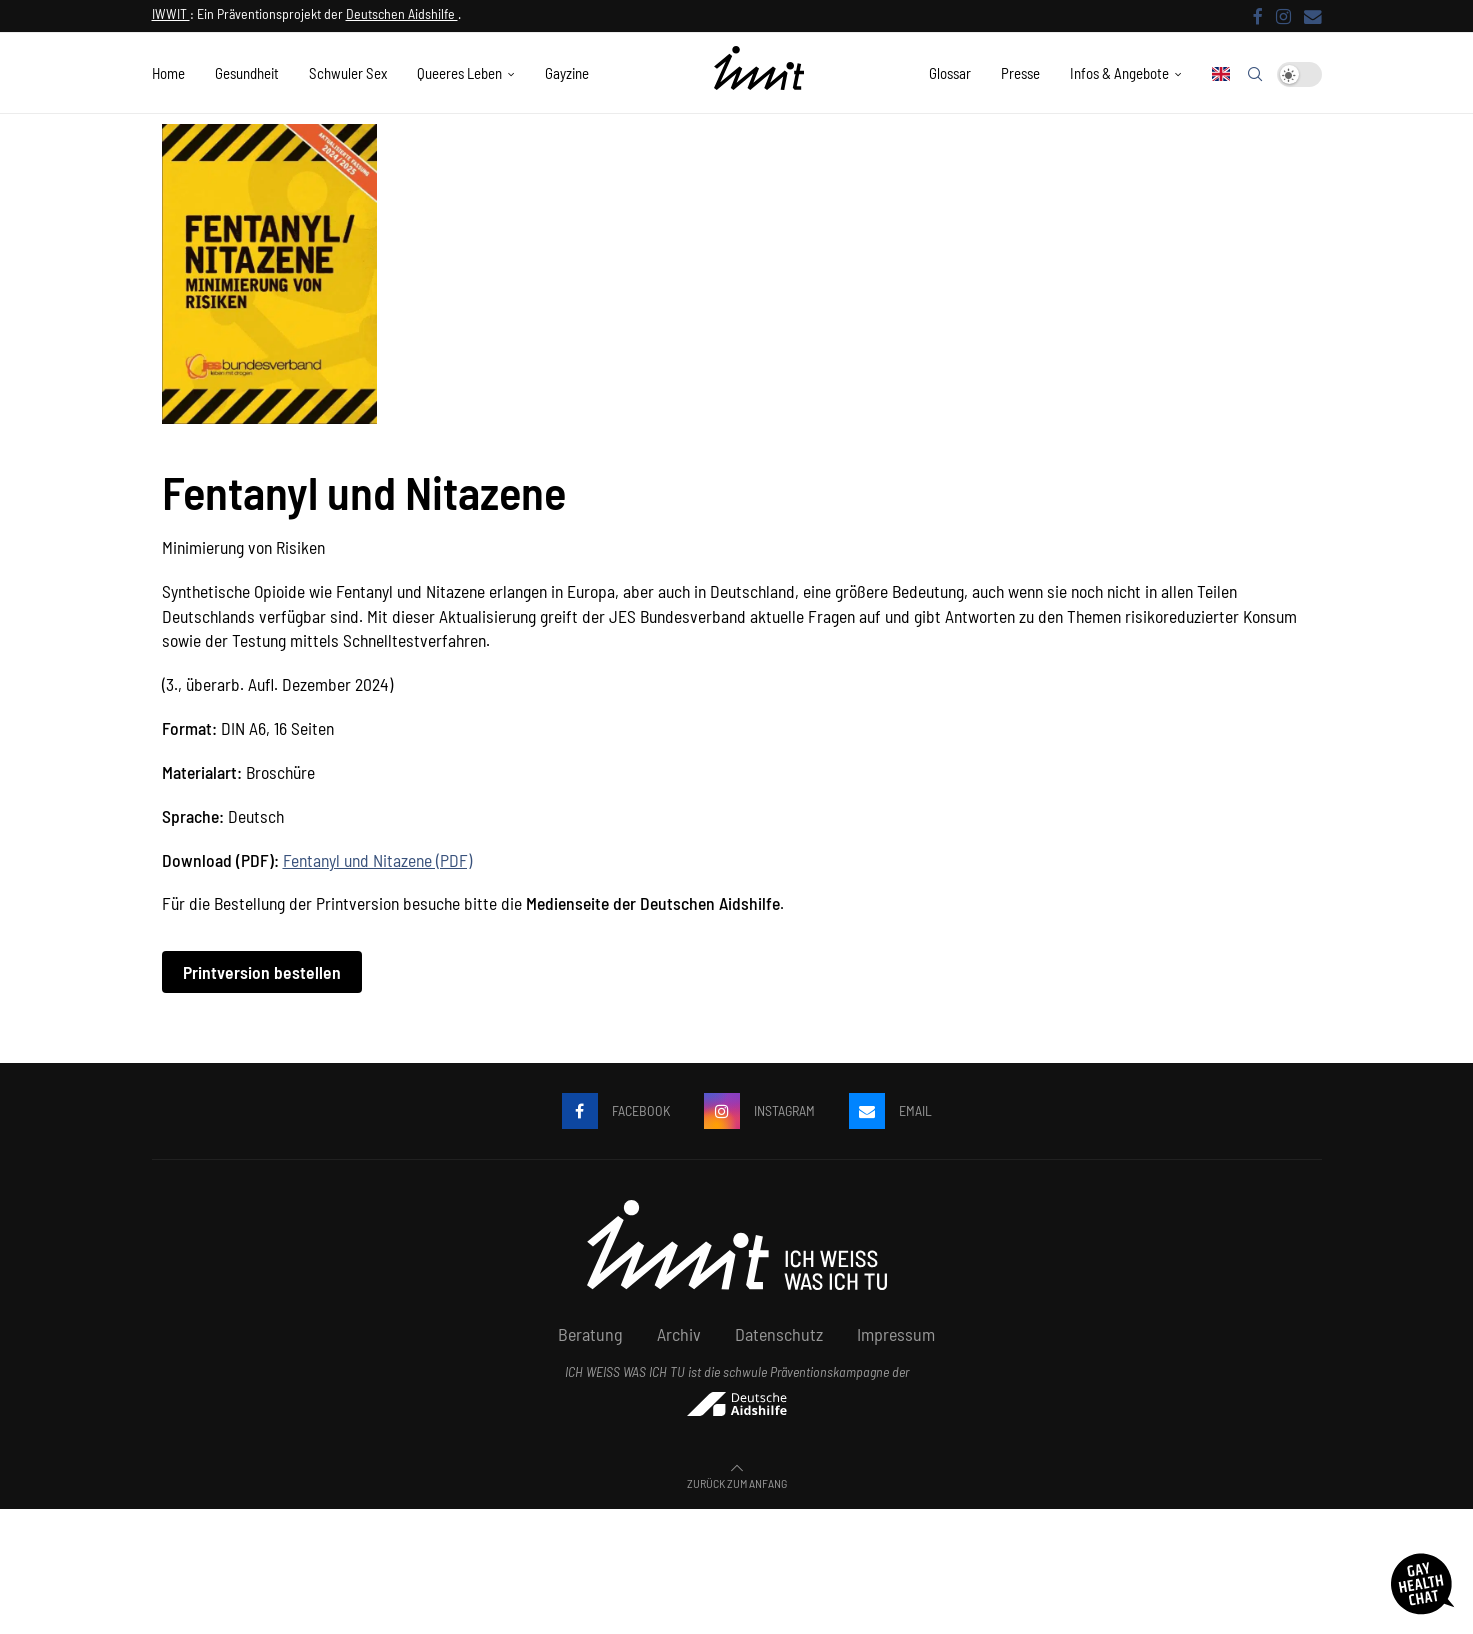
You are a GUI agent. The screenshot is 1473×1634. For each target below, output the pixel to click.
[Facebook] (1258, 16)
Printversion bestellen (262, 972)
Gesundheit (247, 73)
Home (168, 73)
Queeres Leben (459, 73)
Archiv (679, 1334)
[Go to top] (737, 1481)
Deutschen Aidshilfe (402, 13)
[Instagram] (1283, 16)
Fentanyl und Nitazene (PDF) (377, 860)
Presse (1020, 73)
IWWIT (171, 13)
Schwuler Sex (348, 73)
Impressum (896, 1334)
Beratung (590, 1334)
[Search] (1255, 74)
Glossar (950, 73)
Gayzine (567, 73)
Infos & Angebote (1119, 73)
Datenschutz (779, 1334)
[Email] (1313, 16)
